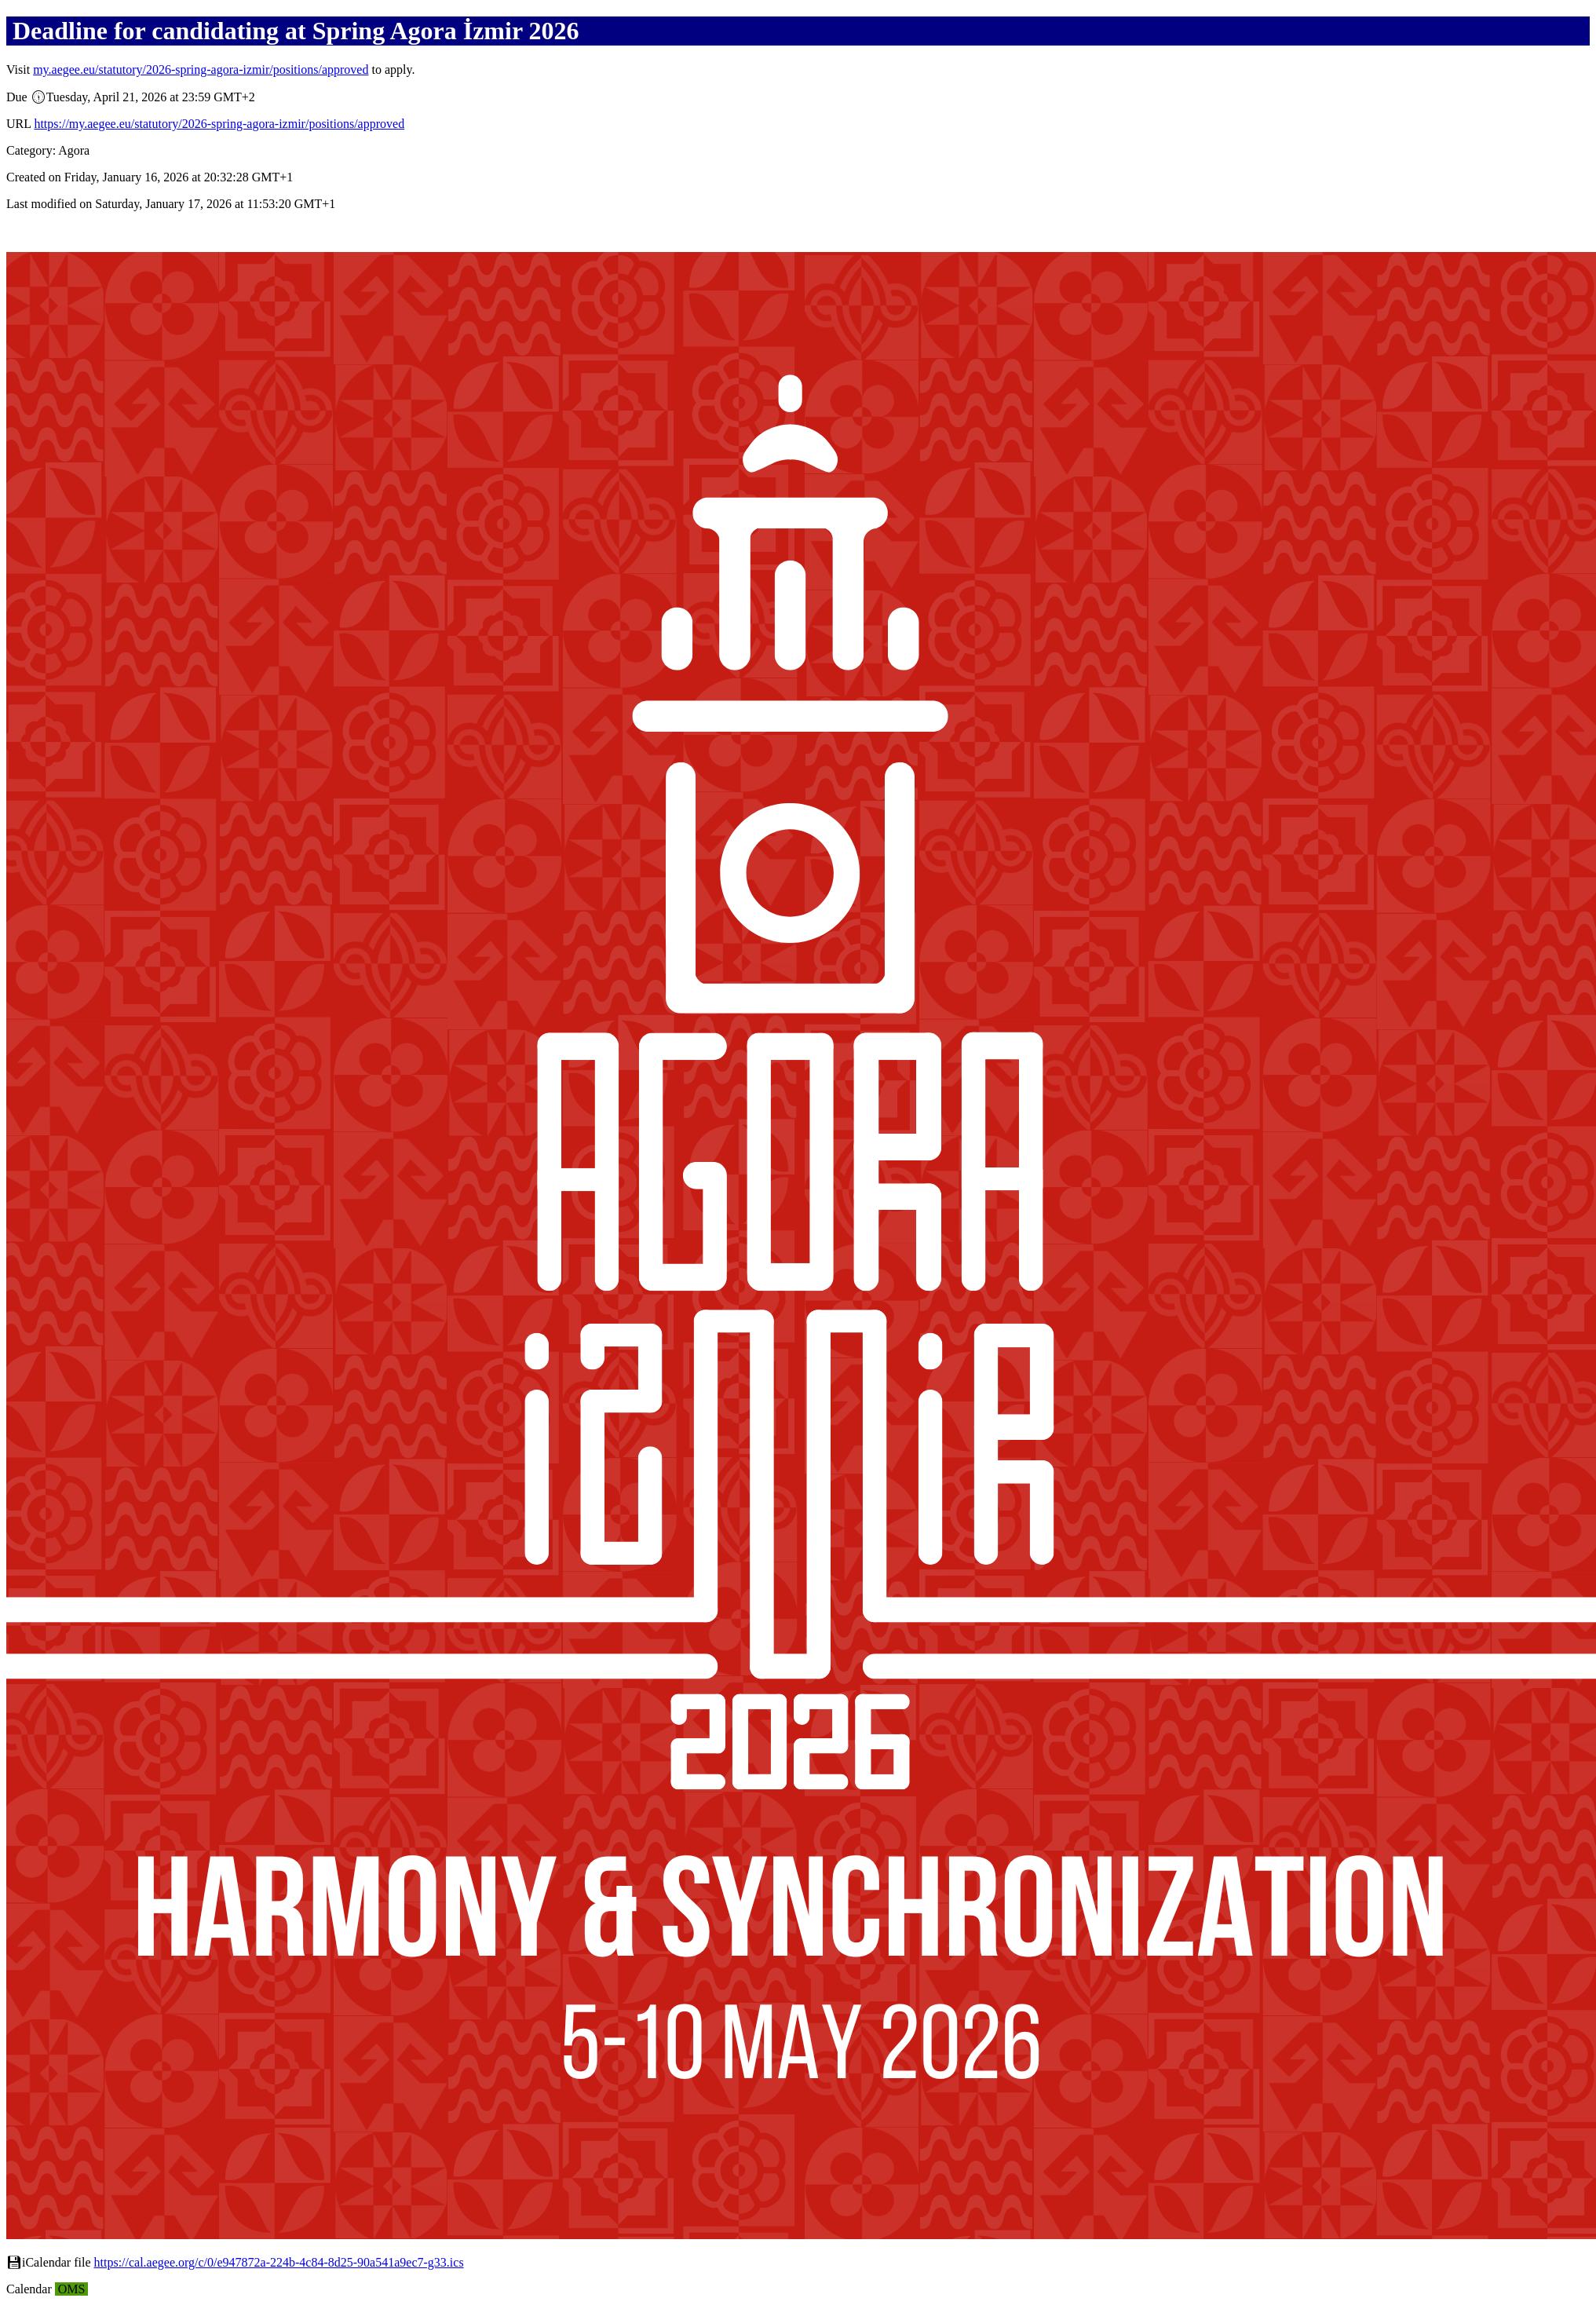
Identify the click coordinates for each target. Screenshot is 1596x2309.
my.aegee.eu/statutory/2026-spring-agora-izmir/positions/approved (200, 69)
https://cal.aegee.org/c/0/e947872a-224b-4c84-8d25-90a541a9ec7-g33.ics (279, 2262)
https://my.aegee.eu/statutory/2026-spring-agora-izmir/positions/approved (219, 123)
